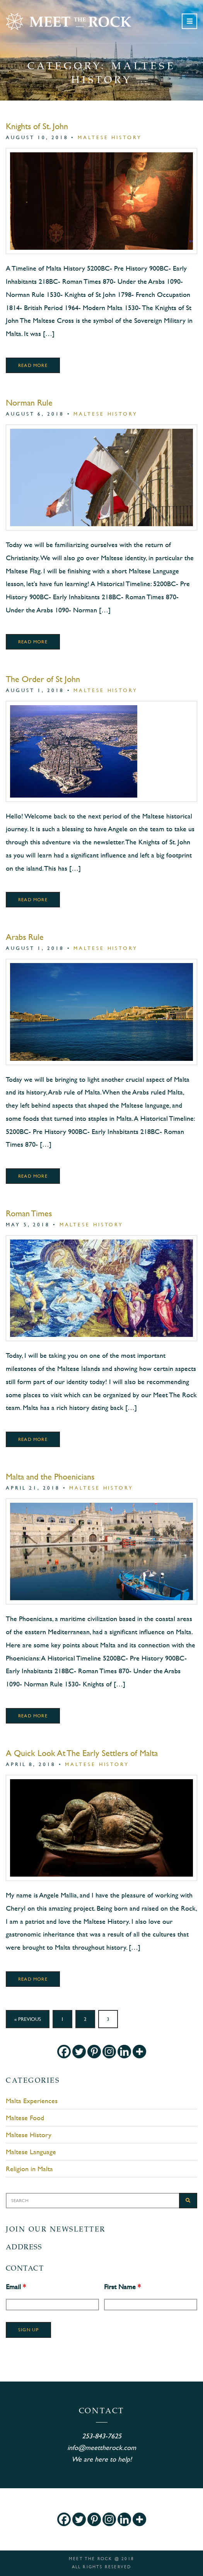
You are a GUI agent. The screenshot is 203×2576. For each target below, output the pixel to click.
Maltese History (110, 137)
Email (16, 2287)
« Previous (27, 2019)
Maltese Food (25, 2118)
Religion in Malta (29, 2169)
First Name (122, 2287)
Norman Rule (29, 402)
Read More (33, 365)
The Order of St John (43, 679)
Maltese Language (31, 2152)
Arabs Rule (25, 937)
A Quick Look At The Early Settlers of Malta (82, 1753)
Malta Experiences (32, 2101)
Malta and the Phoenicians (50, 1476)
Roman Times (29, 1213)
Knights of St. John (37, 126)
